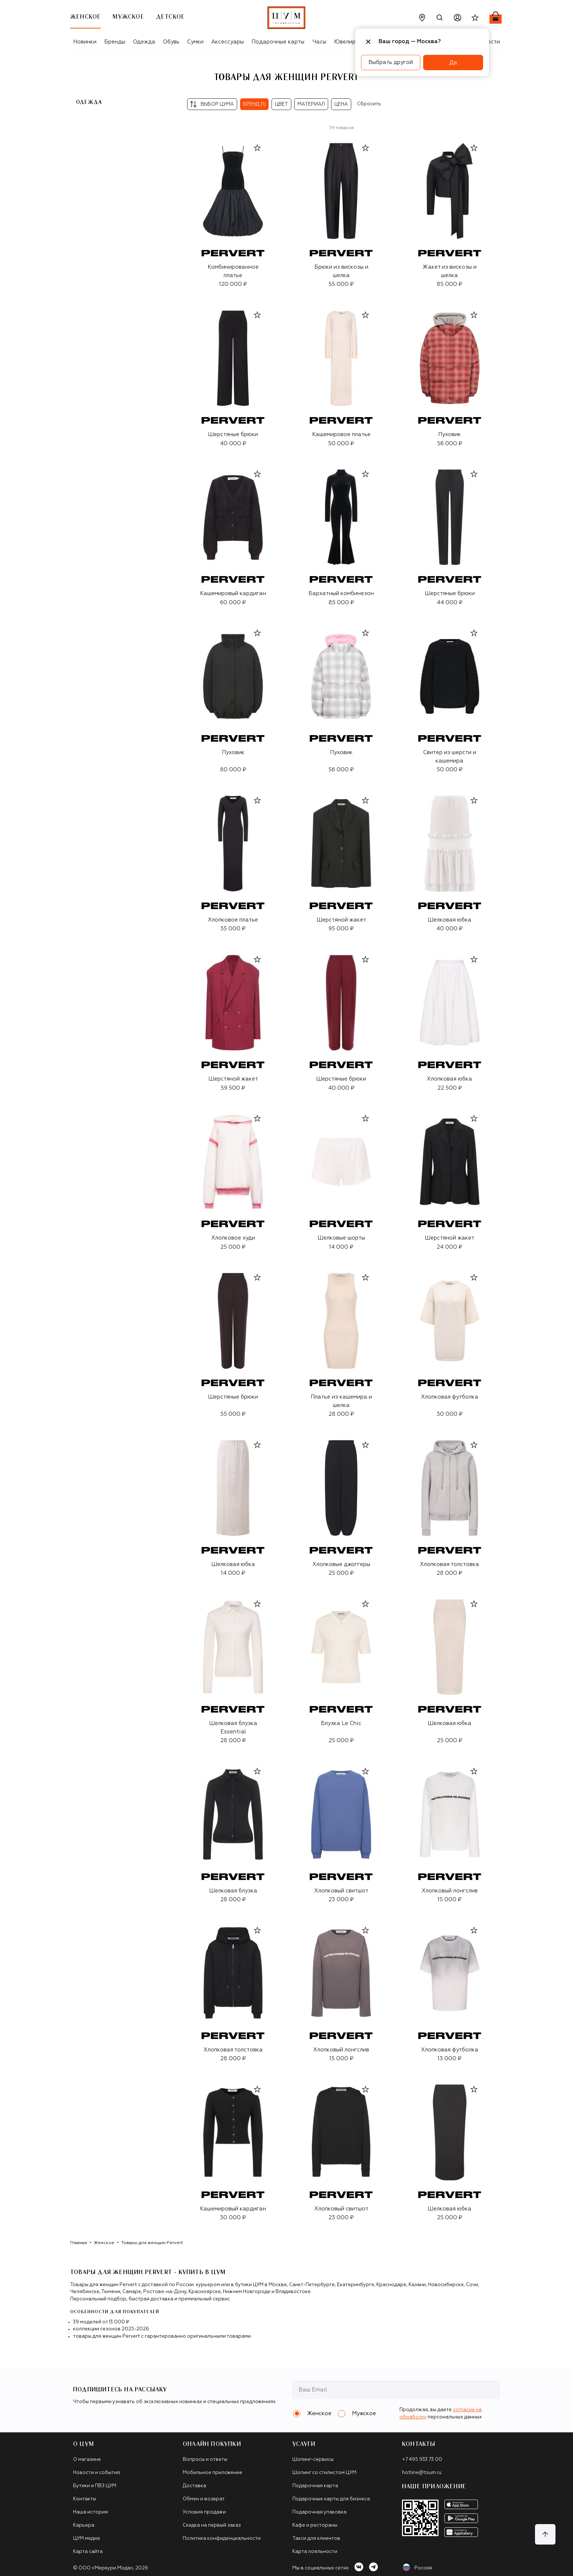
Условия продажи (204, 2512)
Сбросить (369, 104)
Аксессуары (227, 42)
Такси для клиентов (316, 2538)
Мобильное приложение (212, 2472)
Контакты (84, 2499)
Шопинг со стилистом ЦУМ (324, 2472)
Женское (104, 2243)
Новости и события (96, 2472)
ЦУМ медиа (86, 2538)
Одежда (144, 42)
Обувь (171, 42)
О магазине (87, 2459)
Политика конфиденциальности (222, 2538)
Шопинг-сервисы (313, 2459)
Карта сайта (88, 2551)
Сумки (195, 42)
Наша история (90, 2512)
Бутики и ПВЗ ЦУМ (94, 2486)
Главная (78, 2243)
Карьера (83, 2525)
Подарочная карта (315, 2486)
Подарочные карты (277, 42)
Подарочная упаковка (319, 2512)
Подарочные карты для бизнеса (331, 2499)
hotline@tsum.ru (421, 2472)
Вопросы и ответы (205, 2459)
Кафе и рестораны (314, 2525)
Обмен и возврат (204, 2499)
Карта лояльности (314, 2551)
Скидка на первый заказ (212, 2525)
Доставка (194, 2486)
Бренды (114, 42)
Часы (319, 42)
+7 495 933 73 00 (422, 2459)
